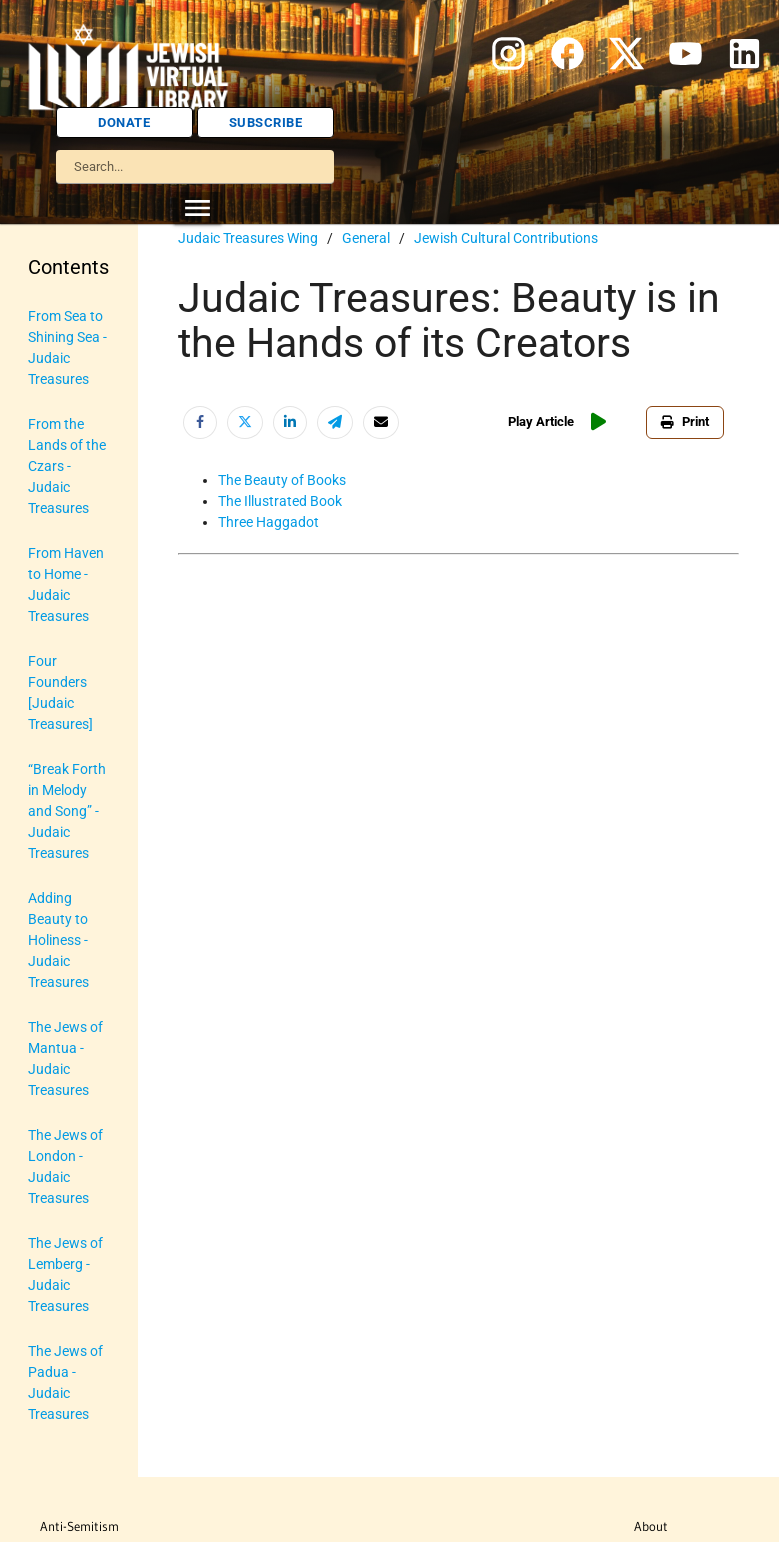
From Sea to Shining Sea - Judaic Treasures (67, 347)
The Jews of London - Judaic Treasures (65, 1166)
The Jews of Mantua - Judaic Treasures (65, 1058)
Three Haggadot (268, 522)
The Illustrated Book (280, 501)
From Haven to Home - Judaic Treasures (66, 584)
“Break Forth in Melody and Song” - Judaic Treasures (67, 811)
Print (685, 421)
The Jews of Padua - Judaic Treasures (65, 1382)
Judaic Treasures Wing (248, 238)
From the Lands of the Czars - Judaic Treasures (67, 466)
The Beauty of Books (282, 480)
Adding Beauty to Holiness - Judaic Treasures (58, 940)
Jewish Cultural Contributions (506, 238)
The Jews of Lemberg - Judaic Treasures (65, 1274)
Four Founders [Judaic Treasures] (60, 692)
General (366, 238)
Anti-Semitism (79, 1526)
